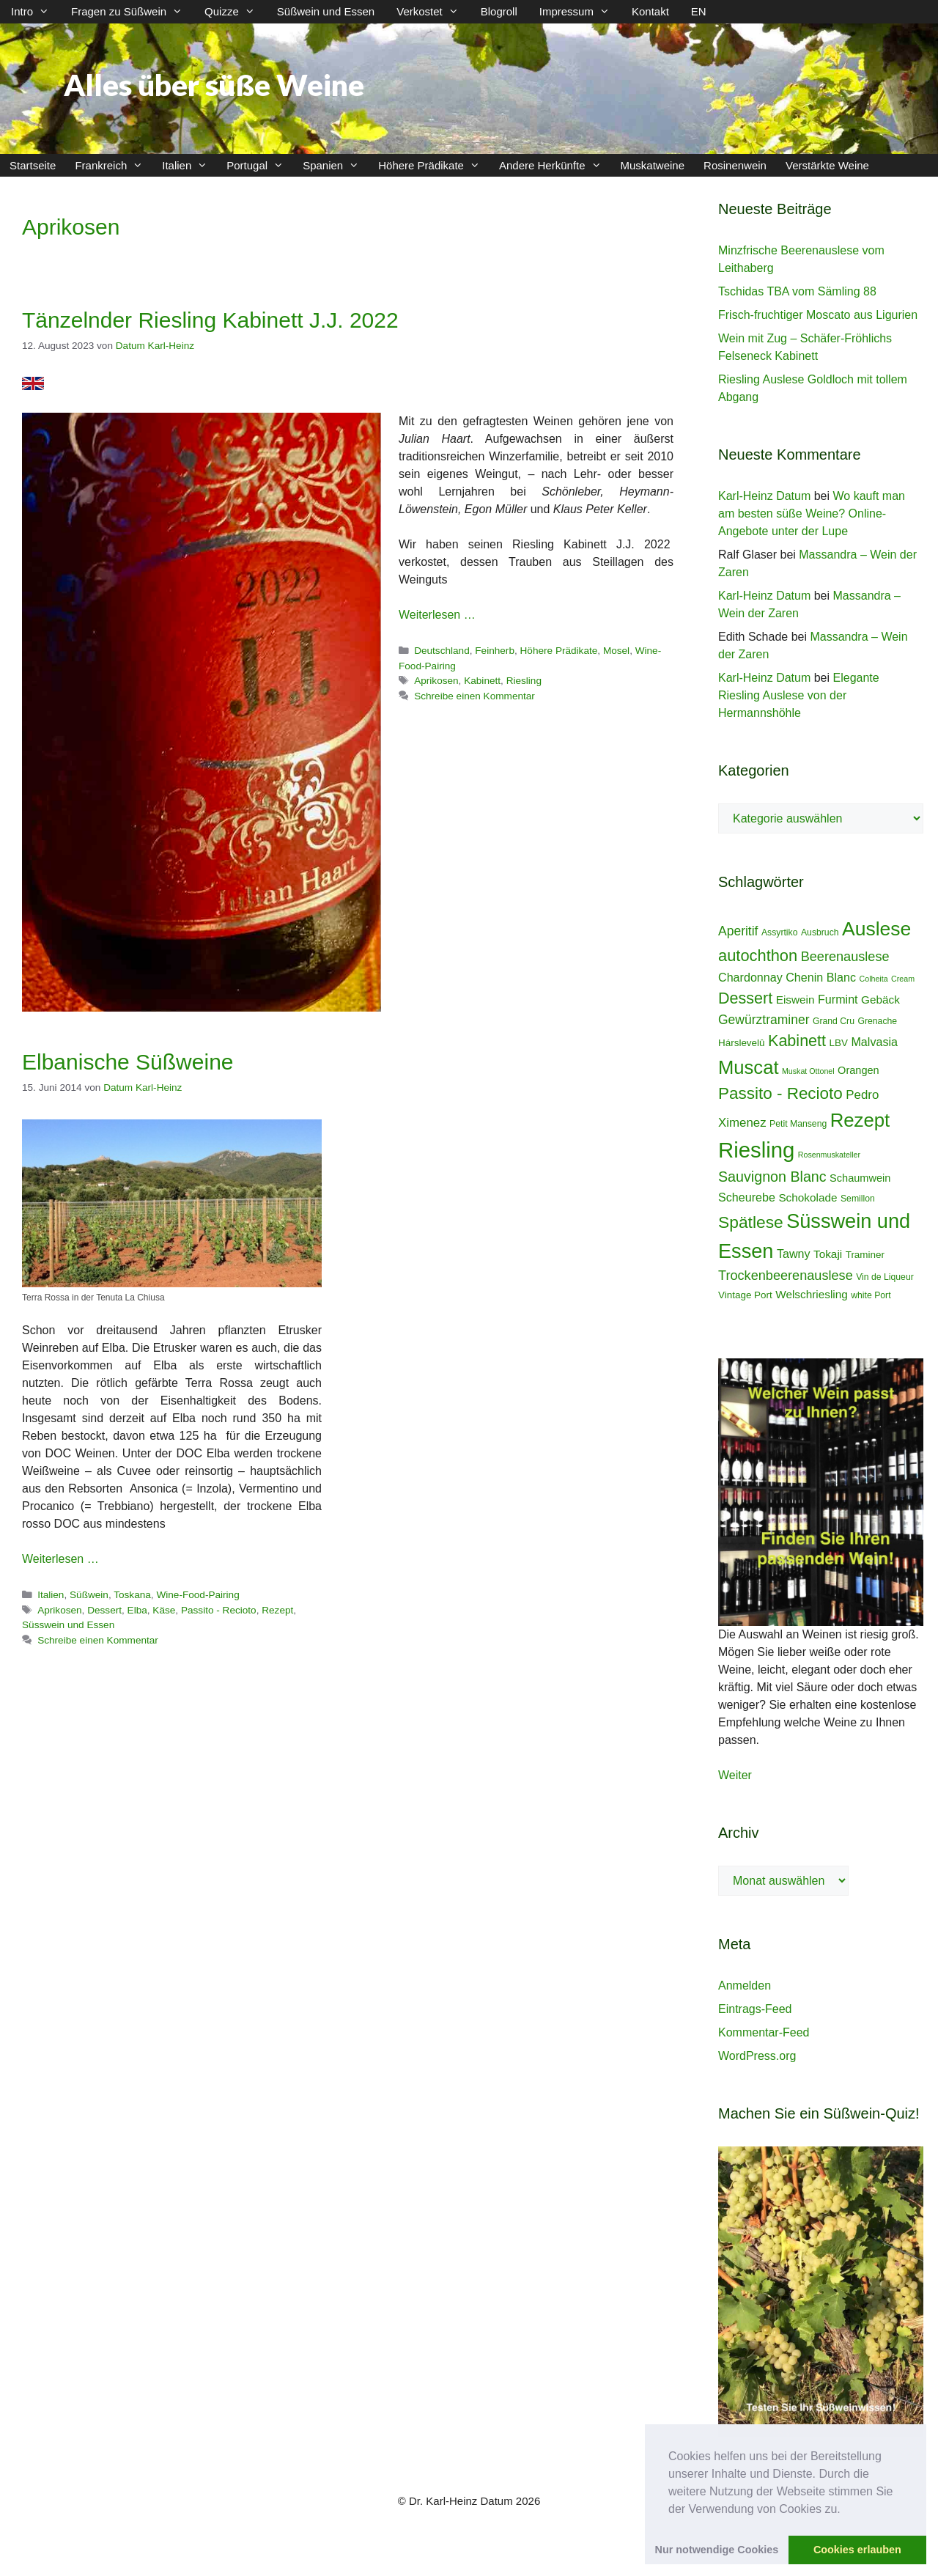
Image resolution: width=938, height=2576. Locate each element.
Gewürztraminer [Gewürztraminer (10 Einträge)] (763, 1019)
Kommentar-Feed (764, 2032)
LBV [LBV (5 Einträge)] (839, 1042)
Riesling (524, 680)
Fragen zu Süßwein (132, 11)
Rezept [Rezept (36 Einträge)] (860, 1120)
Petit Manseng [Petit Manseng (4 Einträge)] (798, 1124)
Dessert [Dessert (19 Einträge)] (745, 998)
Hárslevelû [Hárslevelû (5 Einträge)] (741, 1042)
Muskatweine (653, 165)
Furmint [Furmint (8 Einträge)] (838, 999)
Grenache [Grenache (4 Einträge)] (877, 1021)
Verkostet (433, 11)
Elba (137, 1610)
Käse (163, 1610)
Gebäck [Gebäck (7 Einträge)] (880, 999)
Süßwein (89, 1594)
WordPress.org (757, 2056)
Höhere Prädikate (434, 165)
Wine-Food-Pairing (197, 1594)
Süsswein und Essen (68, 1624)
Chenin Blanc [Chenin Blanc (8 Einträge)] (821, 977)
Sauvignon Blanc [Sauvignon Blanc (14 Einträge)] (772, 1177)
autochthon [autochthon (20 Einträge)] (757, 955)
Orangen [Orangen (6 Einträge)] (858, 1070)
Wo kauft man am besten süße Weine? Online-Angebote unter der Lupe (811, 513)
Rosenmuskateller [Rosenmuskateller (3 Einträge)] (829, 1154)
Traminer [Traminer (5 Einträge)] (865, 1254)
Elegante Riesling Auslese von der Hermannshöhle (798, 695)
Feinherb (494, 650)
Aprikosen (436, 680)
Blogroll (499, 11)
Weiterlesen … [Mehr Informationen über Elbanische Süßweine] (60, 1559)
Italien (189, 165)
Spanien (336, 165)
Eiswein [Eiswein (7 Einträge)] (795, 999)
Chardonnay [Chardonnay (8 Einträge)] (750, 977)
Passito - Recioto (218, 1610)
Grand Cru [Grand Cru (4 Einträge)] (833, 1021)
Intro (35, 11)
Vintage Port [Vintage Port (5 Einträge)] (745, 1294)
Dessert (104, 1610)
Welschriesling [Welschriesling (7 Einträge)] (811, 1294)
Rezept (277, 1610)
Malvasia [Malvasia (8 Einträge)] (874, 1041)
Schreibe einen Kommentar (474, 696)
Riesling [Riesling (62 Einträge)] (756, 1150)
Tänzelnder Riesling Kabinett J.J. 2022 (210, 320)
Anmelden (744, 1985)
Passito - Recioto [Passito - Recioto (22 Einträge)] (780, 1093)
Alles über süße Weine (214, 85)
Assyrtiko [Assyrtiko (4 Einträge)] (779, 932)
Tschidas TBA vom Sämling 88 (797, 291)
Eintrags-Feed (755, 2009)
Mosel (616, 650)
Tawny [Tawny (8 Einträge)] (793, 1253)
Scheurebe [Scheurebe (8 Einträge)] (746, 1197)
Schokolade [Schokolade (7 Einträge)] (807, 1197)
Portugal (259, 165)
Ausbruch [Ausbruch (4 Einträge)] (820, 932)
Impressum (580, 11)
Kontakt (650, 11)
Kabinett (482, 680)
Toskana (132, 1594)
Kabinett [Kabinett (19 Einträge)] (797, 1040)
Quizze (235, 11)
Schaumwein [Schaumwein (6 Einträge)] (860, 1178)
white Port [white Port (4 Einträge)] (870, 1295)
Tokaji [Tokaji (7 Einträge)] (827, 1254)
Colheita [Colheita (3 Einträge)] (874, 978)
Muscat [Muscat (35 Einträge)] (748, 1067)
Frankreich (113, 165)
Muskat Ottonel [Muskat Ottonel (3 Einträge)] (808, 1071)
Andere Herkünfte (555, 165)
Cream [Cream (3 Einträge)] (903, 978)
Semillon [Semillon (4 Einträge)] (858, 1198)
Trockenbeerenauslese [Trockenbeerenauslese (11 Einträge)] (785, 1275)
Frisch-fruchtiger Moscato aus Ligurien (817, 315)
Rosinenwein (735, 165)
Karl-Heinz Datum (764, 496)
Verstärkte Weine (827, 165)
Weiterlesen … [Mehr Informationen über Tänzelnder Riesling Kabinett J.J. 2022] (437, 614)
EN (698, 11)
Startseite (33, 165)
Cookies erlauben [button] (857, 2549)
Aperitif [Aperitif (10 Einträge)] (738, 931)
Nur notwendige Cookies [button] (717, 2549)
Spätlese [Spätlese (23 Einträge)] (750, 1222)
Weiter (735, 1775)
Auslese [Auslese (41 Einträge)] (876, 929)
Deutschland (442, 650)
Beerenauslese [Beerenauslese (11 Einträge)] (845, 956)
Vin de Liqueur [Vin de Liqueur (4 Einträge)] (885, 1277)
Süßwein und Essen (325, 11)
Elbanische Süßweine (128, 1062)
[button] (845, 2510)
